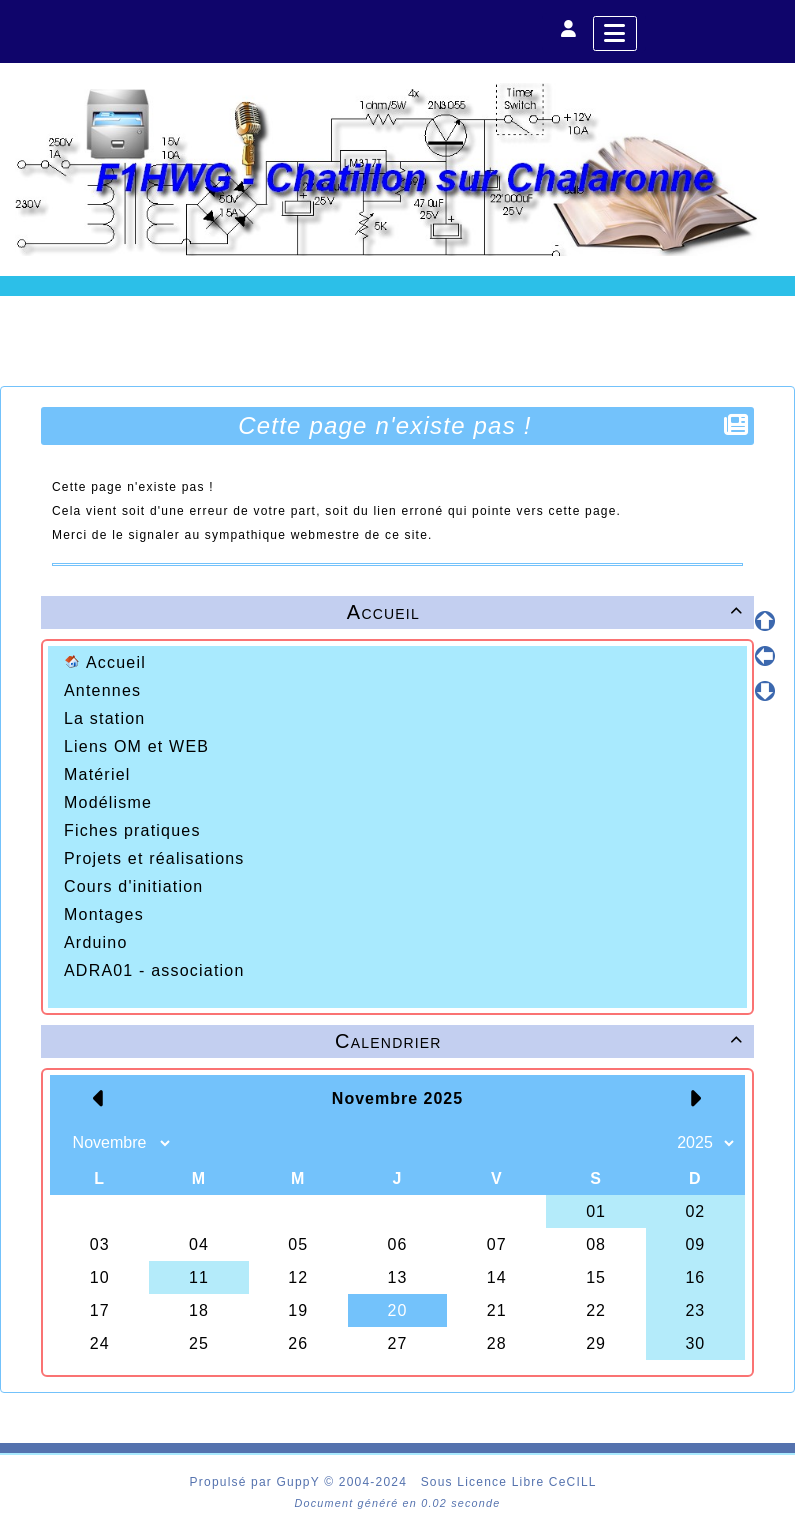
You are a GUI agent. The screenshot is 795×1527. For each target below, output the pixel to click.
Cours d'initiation (133, 886)
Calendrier (542, 1041)
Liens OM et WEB (136, 746)
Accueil (105, 662)
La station (104, 718)
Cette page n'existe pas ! (387, 425)
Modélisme (108, 802)
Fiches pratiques (132, 830)
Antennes (102, 690)
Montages (104, 914)
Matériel (97, 774)
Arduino (96, 942)
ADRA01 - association (154, 970)
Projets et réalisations (154, 858)
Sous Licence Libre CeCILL (511, 1482)
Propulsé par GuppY (257, 1482)
